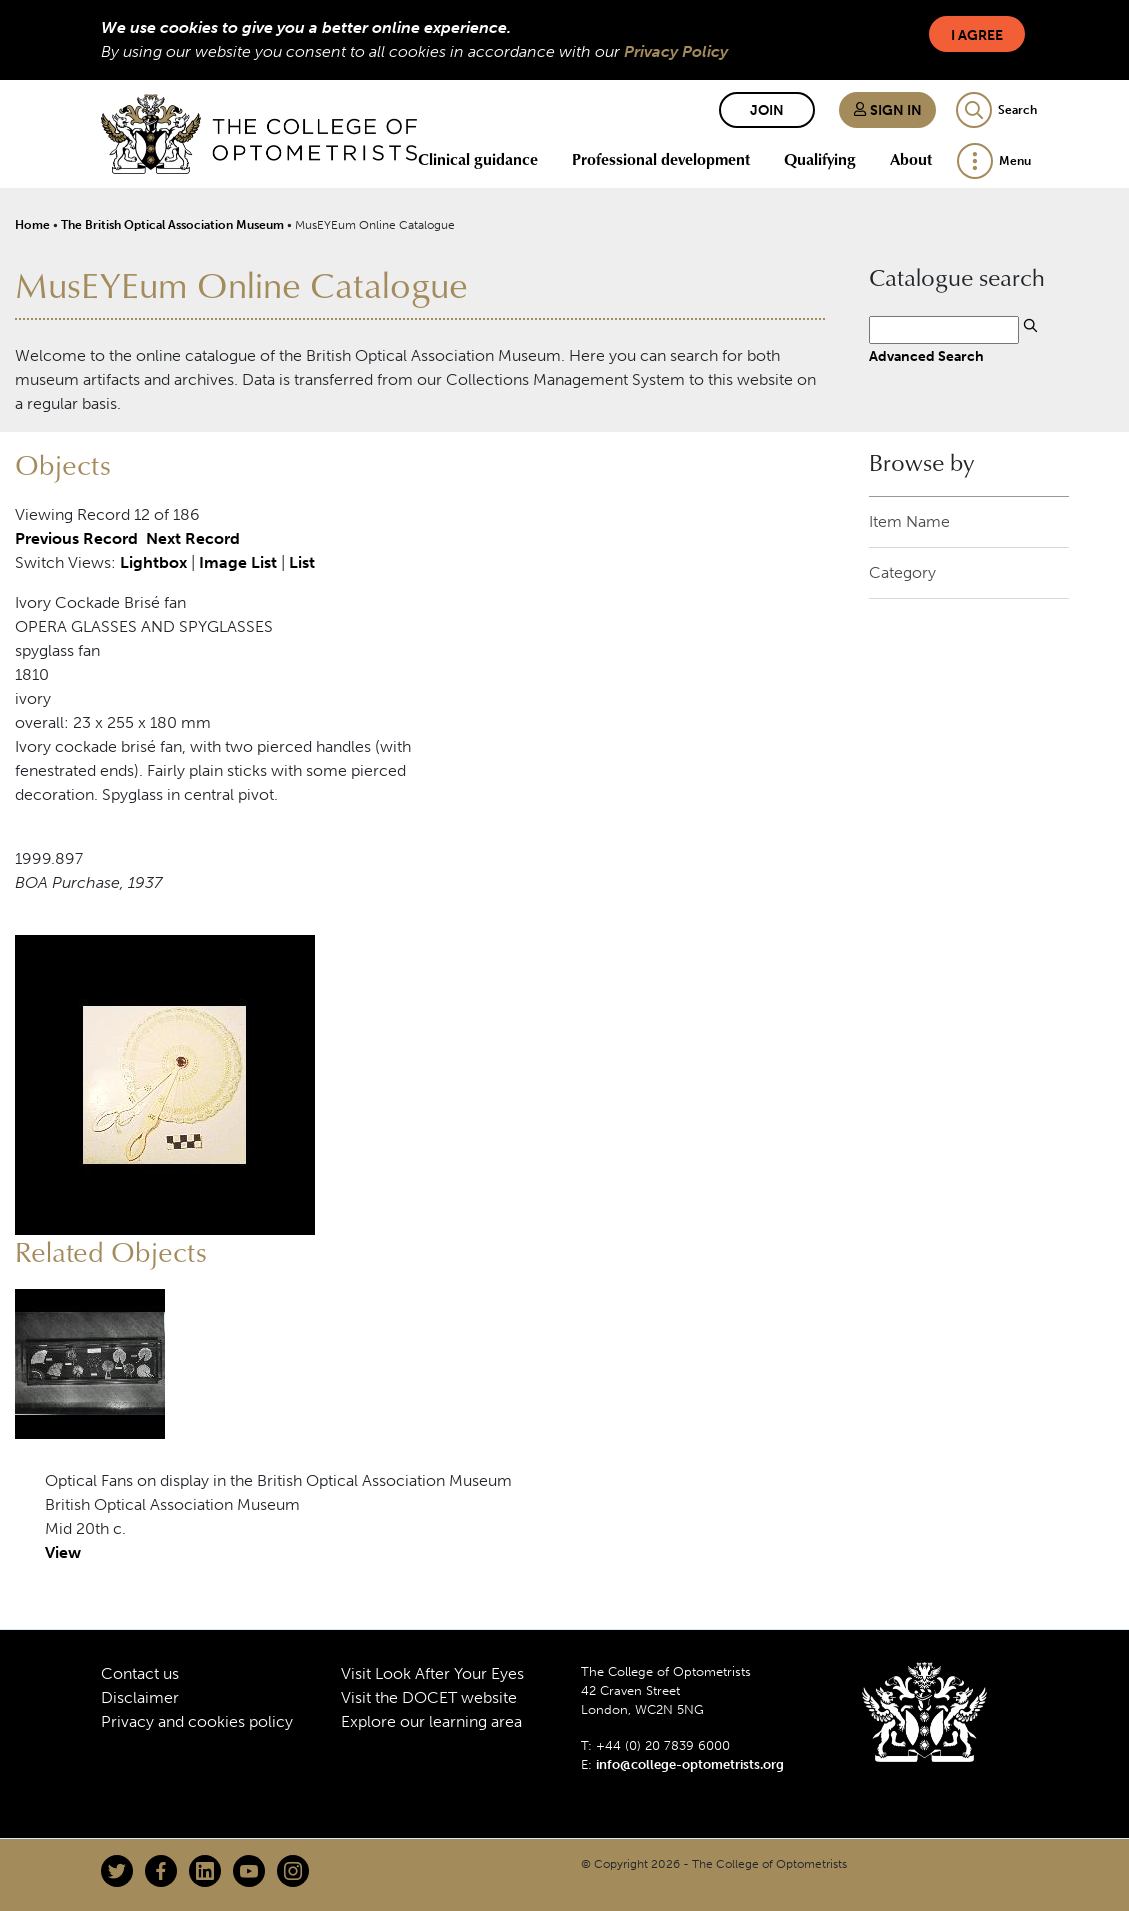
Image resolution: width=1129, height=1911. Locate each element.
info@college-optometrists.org (690, 1764)
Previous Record (76, 538)
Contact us (140, 1673)
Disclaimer (140, 1697)
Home (32, 225)
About (911, 159)
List (302, 562)
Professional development (661, 159)
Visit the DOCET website (429, 1697)
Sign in (887, 110)
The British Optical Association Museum (172, 225)
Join (767, 110)
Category (902, 572)
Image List (238, 562)
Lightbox (153, 562)
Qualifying (820, 159)
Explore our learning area (431, 1721)
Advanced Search (926, 356)
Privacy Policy (676, 51)
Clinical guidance (478, 159)
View (63, 1552)
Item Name (909, 521)
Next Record (193, 538)
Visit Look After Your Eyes (432, 1673)
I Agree (977, 35)
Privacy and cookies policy (197, 1721)
